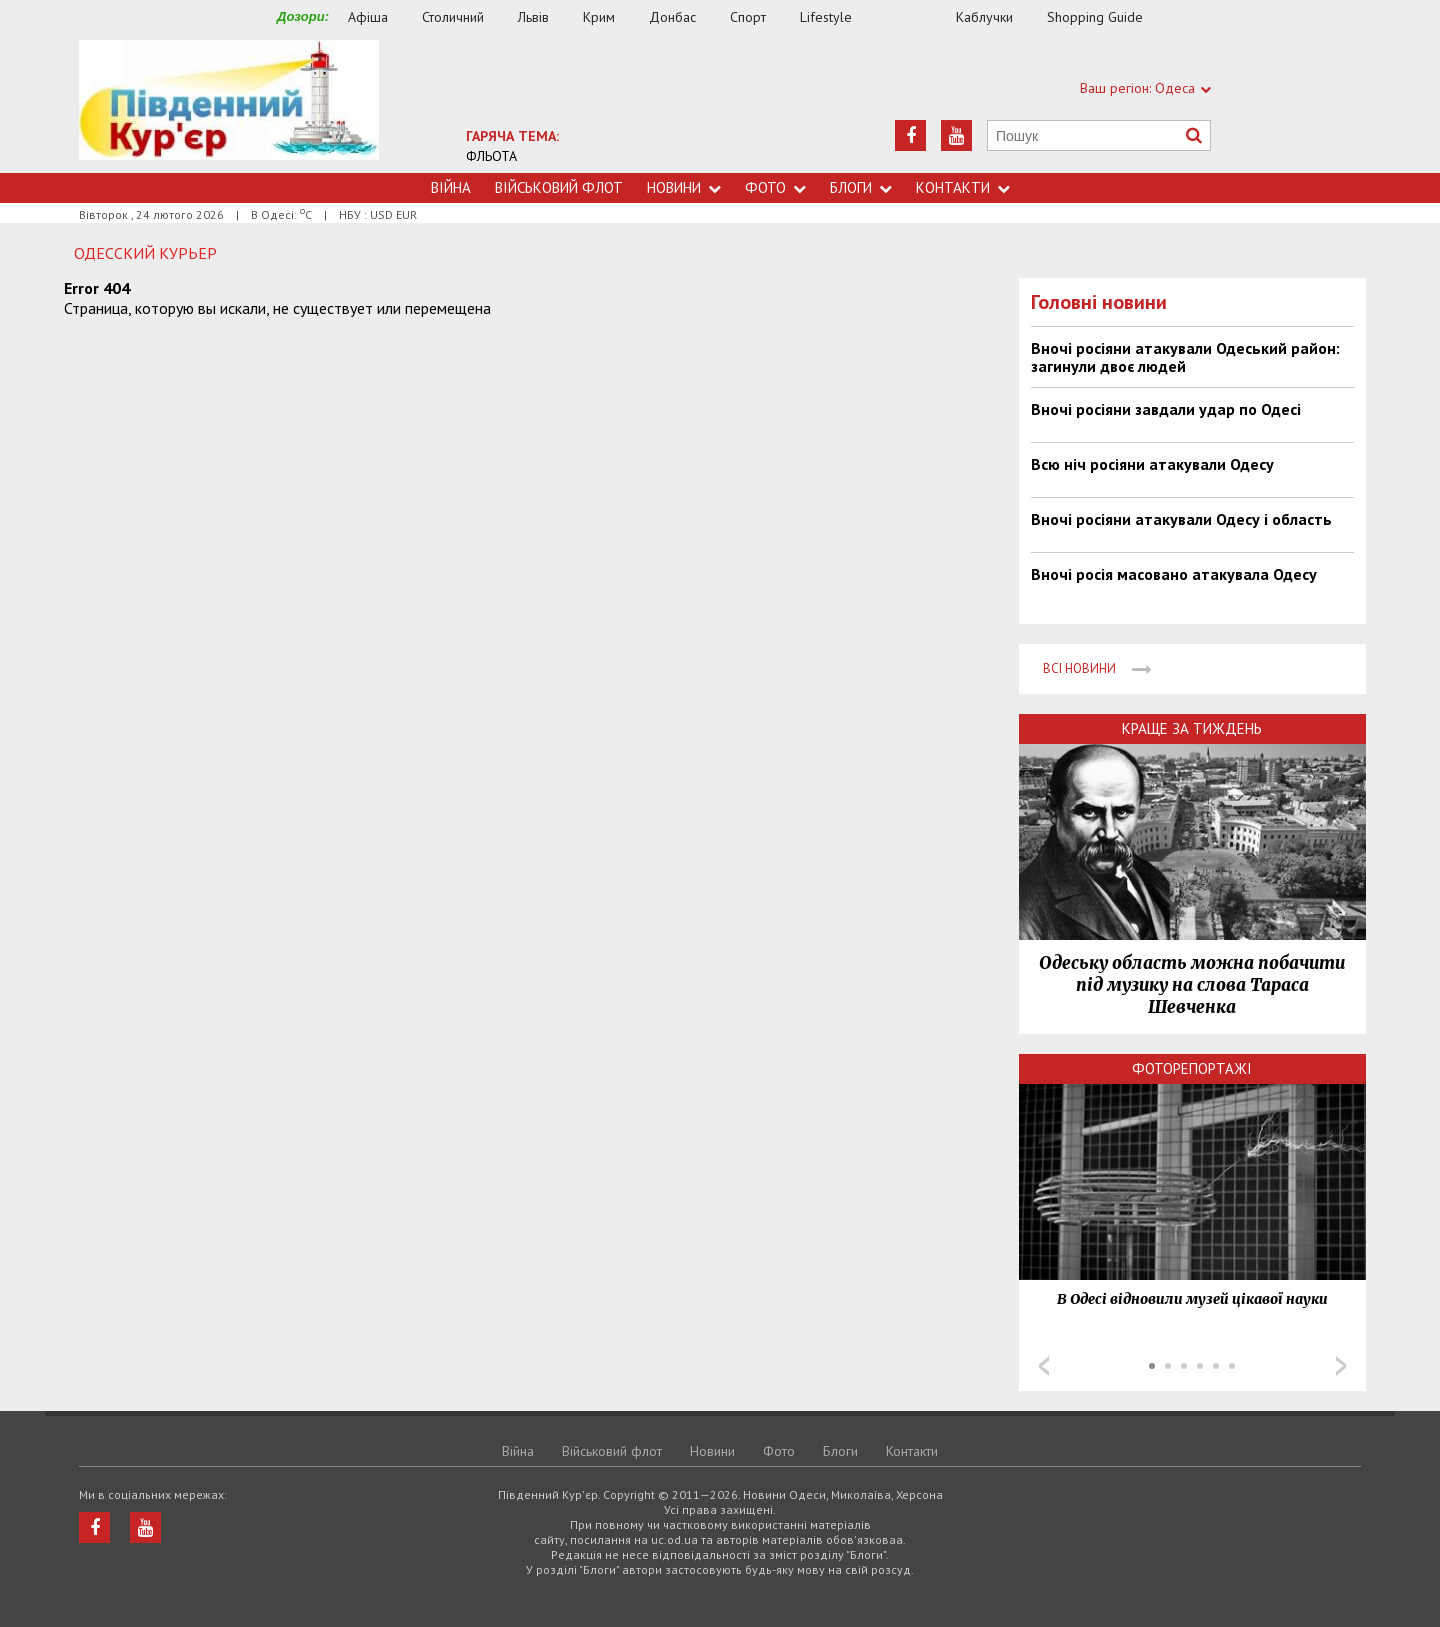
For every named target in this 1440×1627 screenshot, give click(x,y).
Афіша (368, 17)
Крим (599, 17)
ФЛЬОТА (491, 156)
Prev (1044, 1366)
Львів (533, 17)
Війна (451, 187)
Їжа (914, 17)
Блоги (861, 187)
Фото (775, 187)
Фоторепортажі (1192, 1068)
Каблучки (984, 17)
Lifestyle (826, 17)
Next (1341, 1366)
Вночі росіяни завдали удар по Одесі (1166, 409)
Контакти (963, 187)
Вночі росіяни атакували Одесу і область (1181, 519)
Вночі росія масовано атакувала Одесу (1174, 574)
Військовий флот (559, 187)
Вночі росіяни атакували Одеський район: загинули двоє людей (1185, 357)
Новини (684, 187)
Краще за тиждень (1192, 728)
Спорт (748, 17)
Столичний (453, 17)
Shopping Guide (1095, 17)
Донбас (672, 17)
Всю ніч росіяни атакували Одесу (1152, 464)
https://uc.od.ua (229, 106)
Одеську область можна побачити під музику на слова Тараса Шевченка (1192, 985)
